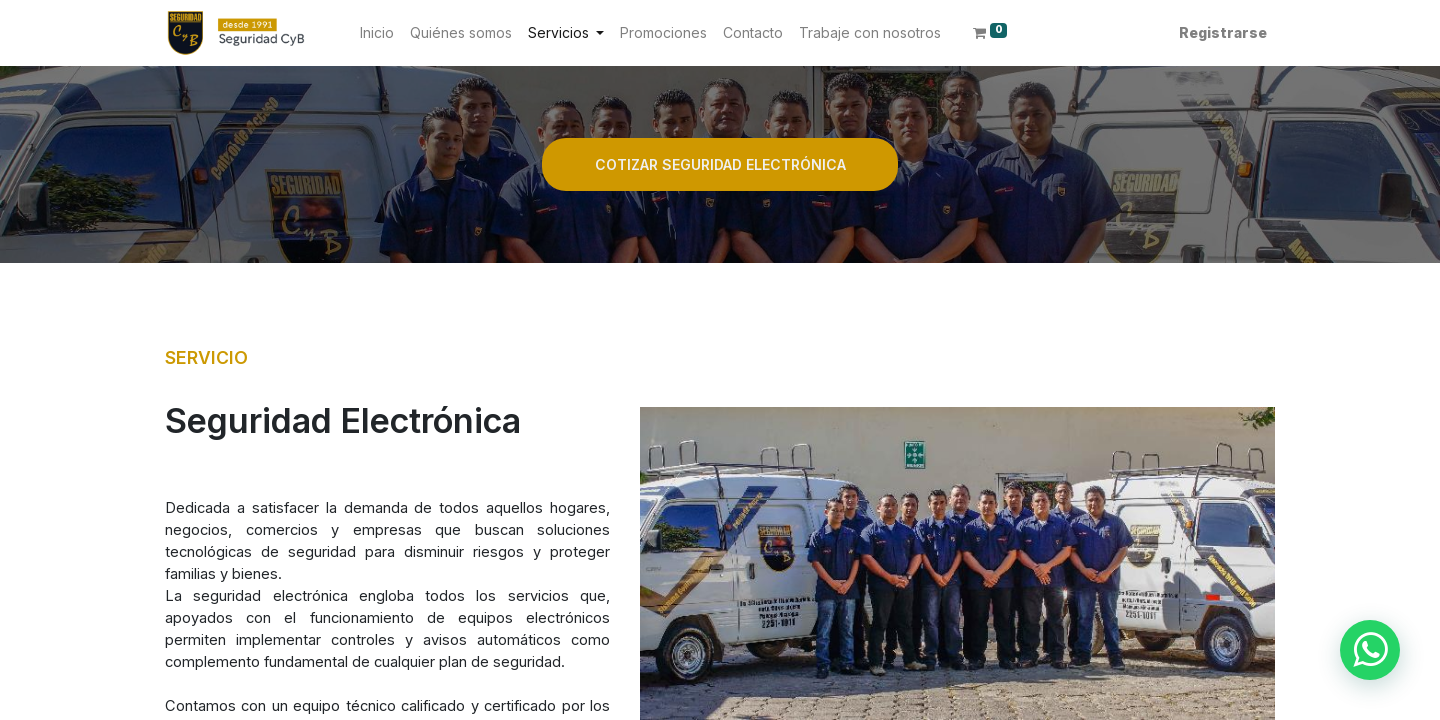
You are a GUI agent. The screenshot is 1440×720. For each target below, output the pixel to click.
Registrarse (1223, 32)
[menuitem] (377, 32)
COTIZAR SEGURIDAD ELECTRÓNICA (720, 164)
